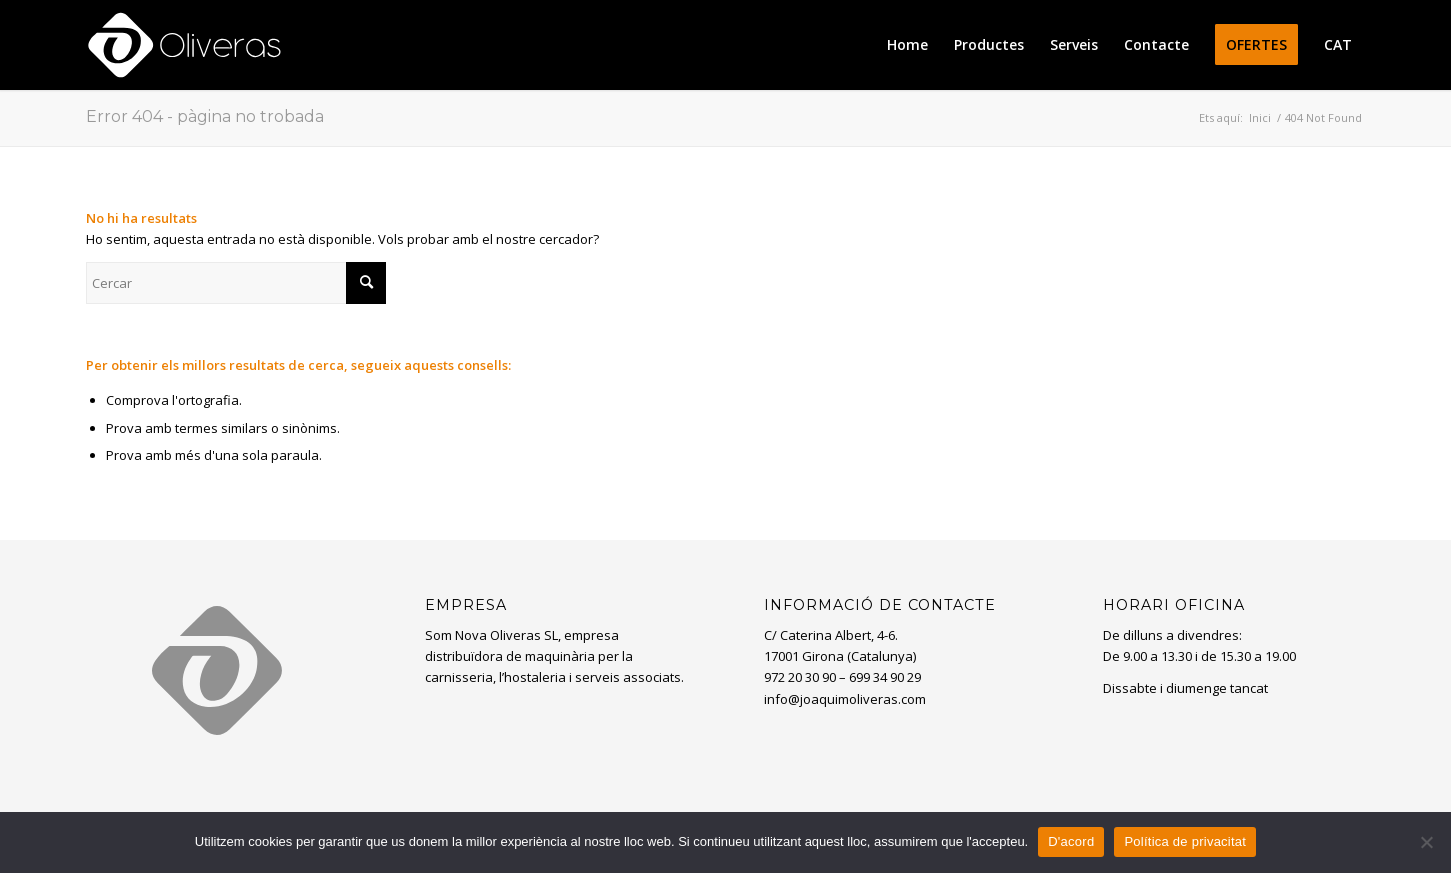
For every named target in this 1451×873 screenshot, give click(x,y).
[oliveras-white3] (184, 45)
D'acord (1071, 841)
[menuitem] (907, 45)
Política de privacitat (1185, 841)
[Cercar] (236, 283)
